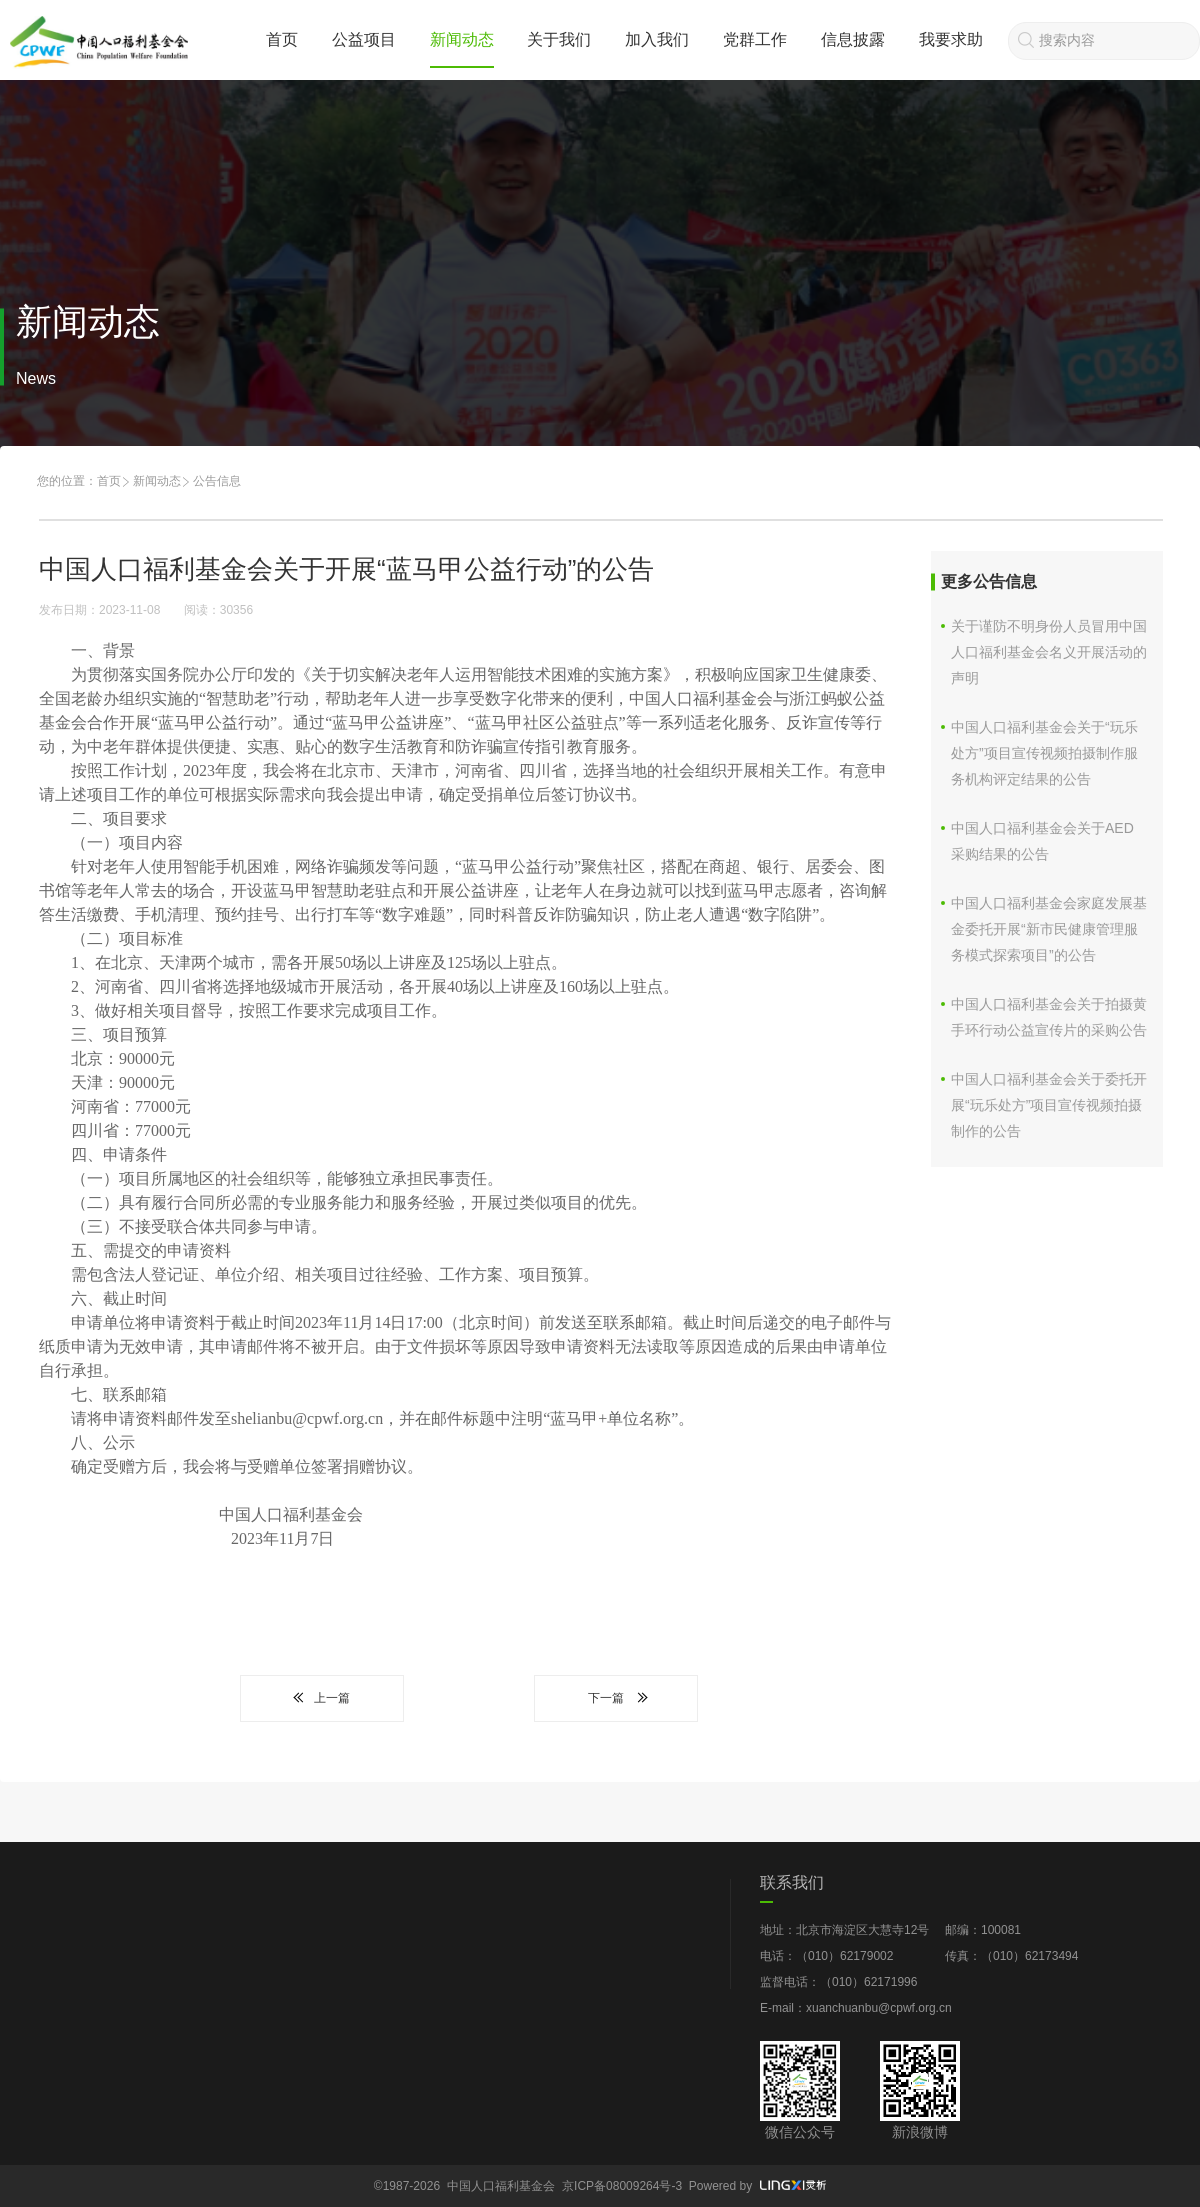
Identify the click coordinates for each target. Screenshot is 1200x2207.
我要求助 (951, 39)
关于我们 (559, 39)
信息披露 (853, 39)
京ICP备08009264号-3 (622, 2186)
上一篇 (322, 1698)
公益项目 (364, 39)
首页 (282, 39)
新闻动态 (462, 39)
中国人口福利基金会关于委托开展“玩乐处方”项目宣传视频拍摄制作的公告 (1049, 1105)
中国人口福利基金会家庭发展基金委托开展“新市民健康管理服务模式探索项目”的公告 (1049, 929)
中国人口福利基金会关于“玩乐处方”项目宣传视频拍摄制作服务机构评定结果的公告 (1044, 753)
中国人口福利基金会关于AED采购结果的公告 (1042, 841)
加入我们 (657, 39)
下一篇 (616, 1698)
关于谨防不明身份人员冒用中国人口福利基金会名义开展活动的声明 (1049, 652)
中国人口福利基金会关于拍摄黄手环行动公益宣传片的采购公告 (1049, 1017)
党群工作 (755, 39)
